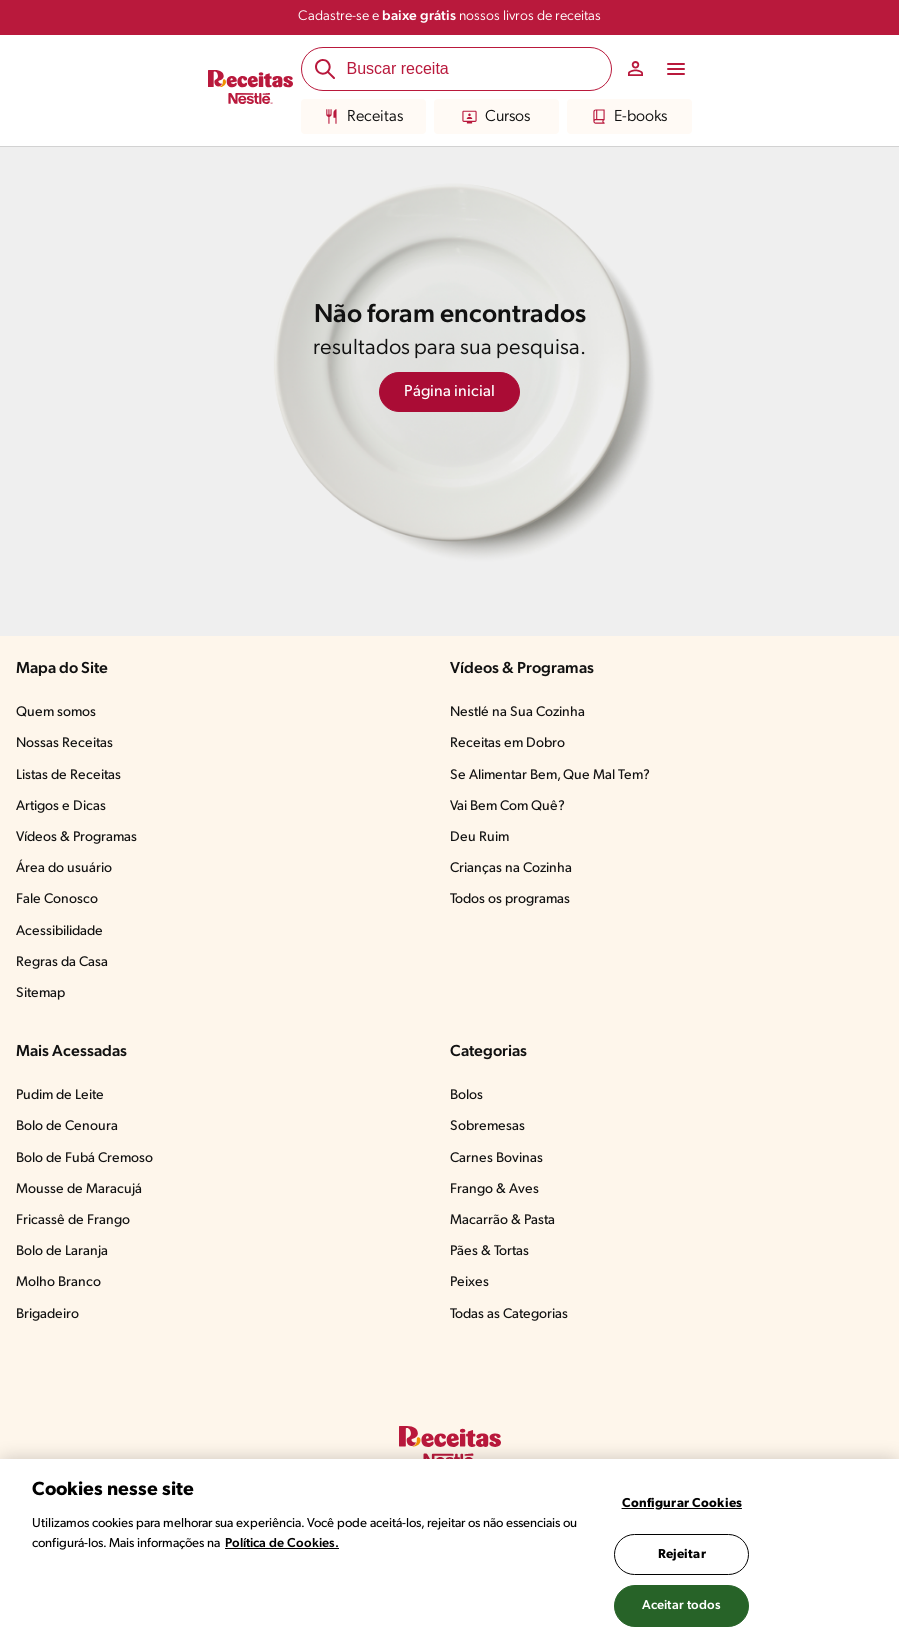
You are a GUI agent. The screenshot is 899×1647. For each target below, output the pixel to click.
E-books (629, 117)
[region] (449, 1553)
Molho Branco (58, 1282)
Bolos (466, 1095)
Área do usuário (64, 868)
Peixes (469, 1282)
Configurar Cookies (682, 1503)
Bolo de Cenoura (67, 1126)
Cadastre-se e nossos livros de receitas (449, 16)
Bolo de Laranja (62, 1251)
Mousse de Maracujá (79, 1189)
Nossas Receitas (64, 743)
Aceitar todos (682, 1605)
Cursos (496, 117)
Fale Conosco (57, 899)
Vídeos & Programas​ (76, 837)
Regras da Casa (62, 962)
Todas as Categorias (509, 1314)
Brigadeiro (47, 1314)
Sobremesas (487, 1126)
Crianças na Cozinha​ (511, 868)
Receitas (363, 117)
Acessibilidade (59, 931)
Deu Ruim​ (479, 837)
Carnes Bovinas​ (496, 1158)
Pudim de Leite (60, 1095)
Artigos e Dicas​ (61, 806)
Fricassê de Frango (73, 1220)
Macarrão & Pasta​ (502, 1220)
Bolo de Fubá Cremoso (84, 1158)
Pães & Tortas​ (489, 1251)
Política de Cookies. (282, 1543)
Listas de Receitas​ (68, 775)
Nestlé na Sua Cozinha (517, 712)
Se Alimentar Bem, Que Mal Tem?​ (550, 775)
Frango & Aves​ (494, 1189)
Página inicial (449, 392)
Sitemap (40, 993)
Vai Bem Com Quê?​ (507, 806)
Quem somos (56, 712)
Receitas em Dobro (507, 743)
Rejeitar (682, 1554)
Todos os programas (510, 899)
